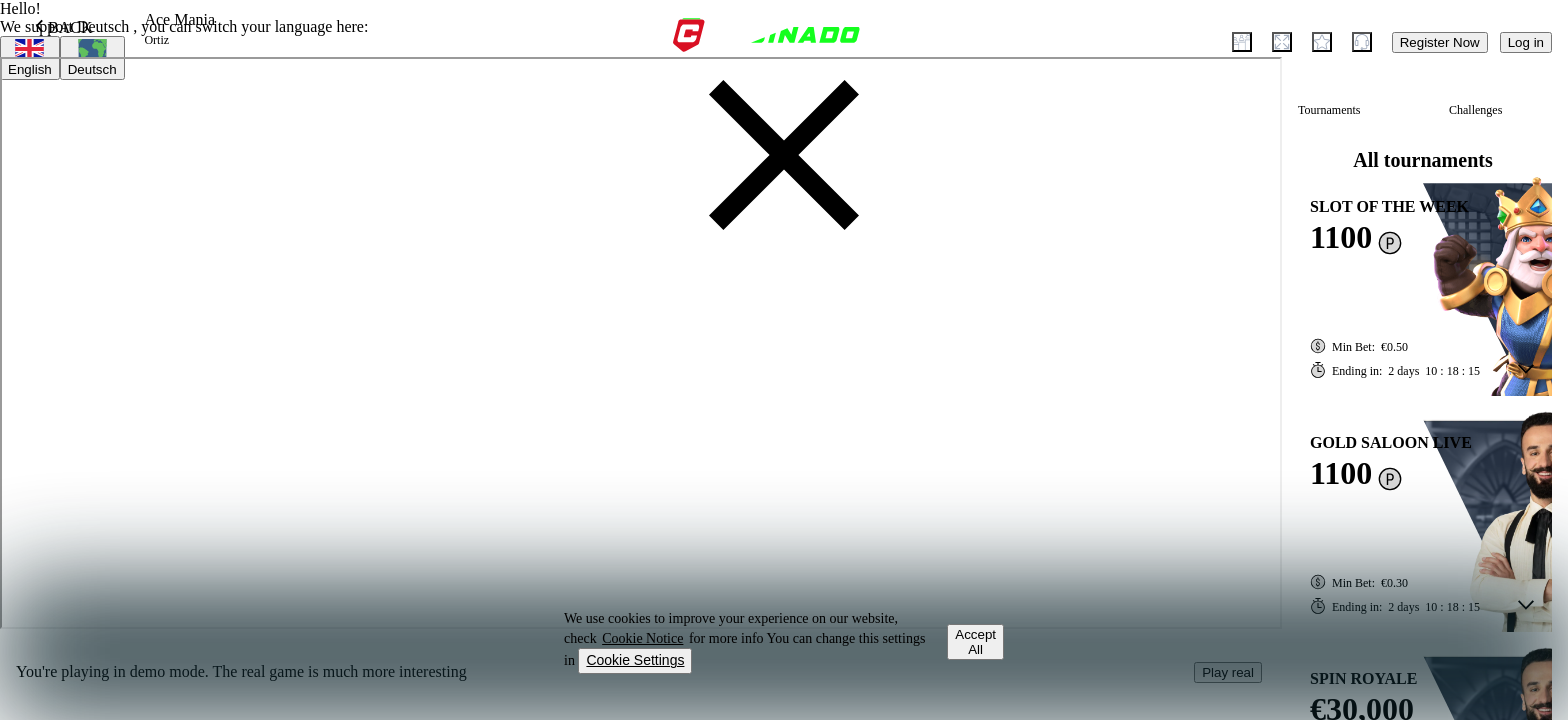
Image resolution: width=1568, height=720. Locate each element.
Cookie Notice (642, 638)
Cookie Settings (635, 660)
